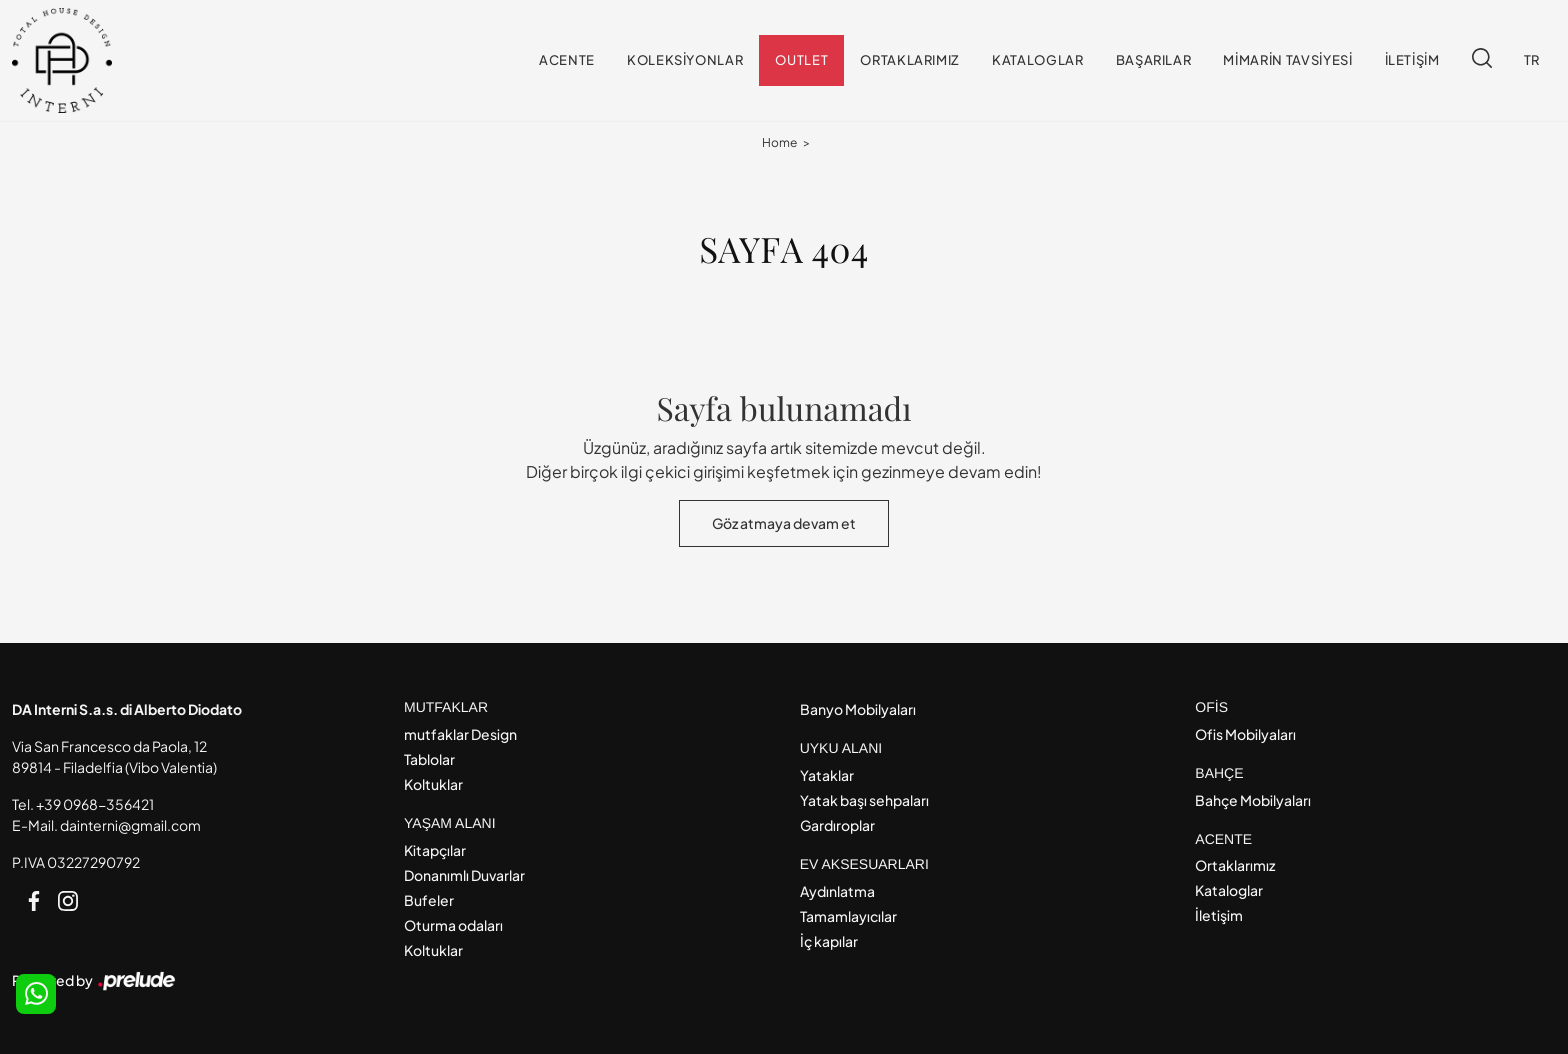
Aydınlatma (837, 891)
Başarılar (1154, 60)
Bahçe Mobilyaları (1253, 800)
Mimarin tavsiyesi (1287, 60)
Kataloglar (1038, 60)
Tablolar (429, 759)
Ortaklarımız (910, 60)
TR (1532, 60)
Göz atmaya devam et (784, 523)
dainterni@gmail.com (130, 825)
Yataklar (827, 775)
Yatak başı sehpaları (864, 800)
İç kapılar (829, 941)
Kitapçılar (435, 850)
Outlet (801, 60)
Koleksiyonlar (685, 60)
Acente (567, 60)
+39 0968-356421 (95, 804)
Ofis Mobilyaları (1245, 734)
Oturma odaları (453, 925)
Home (779, 142)
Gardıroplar (837, 825)
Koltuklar (433, 784)
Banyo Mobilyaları (858, 709)
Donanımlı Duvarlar (464, 875)
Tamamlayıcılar (848, 916)
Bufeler (429, 900)
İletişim (1412, 60)
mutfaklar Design (460, 734)
